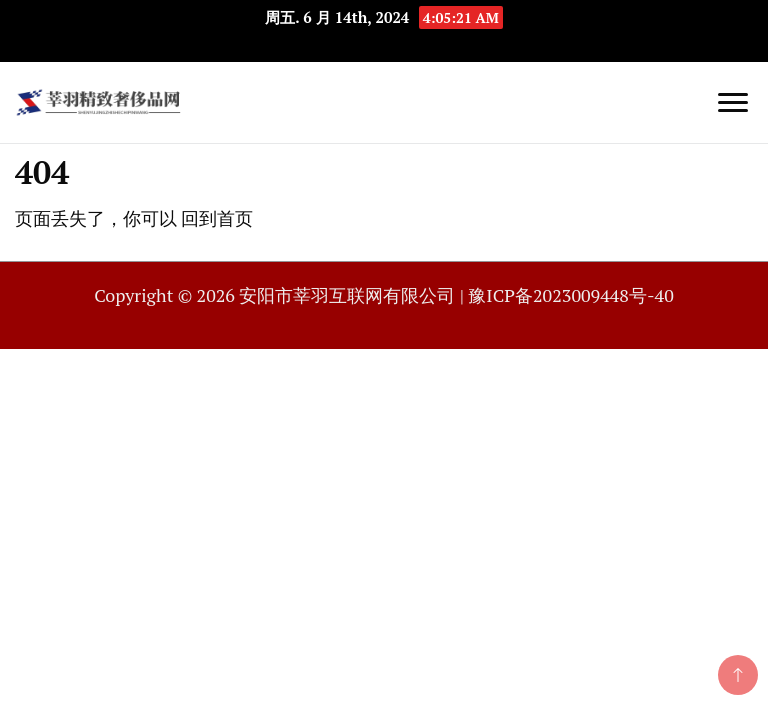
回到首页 (217, 218)
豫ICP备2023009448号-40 (570, 295)
